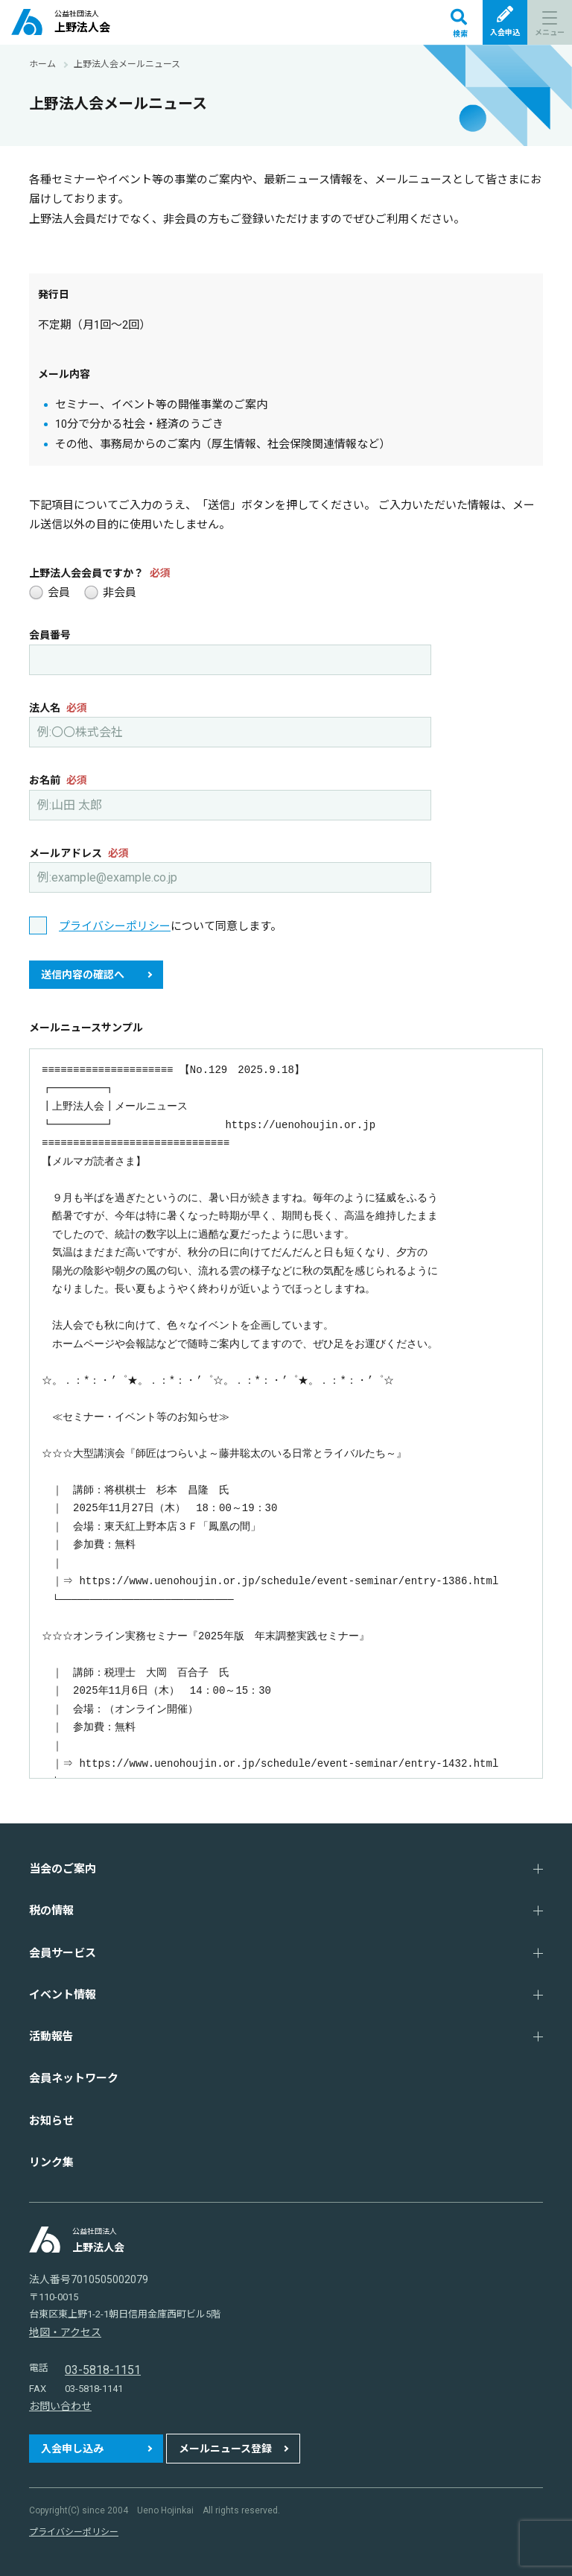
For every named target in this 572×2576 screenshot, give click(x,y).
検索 (459, 23)
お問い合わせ (60, 2406)
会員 (49, 593)
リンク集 (51, 2162)
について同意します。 (170, 926)
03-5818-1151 (103, 2370)
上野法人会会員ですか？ (100, 573)
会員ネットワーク (73, 2078)
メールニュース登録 (225, 2449)
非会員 (110, 593)
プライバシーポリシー (115, 926)
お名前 (58, 780)
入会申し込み (72, 2449)
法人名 (58, 708)
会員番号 (50, 635)
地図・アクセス (65, 2332)
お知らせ (51, 2120)
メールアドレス (79, 853)
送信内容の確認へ (82, 975)
